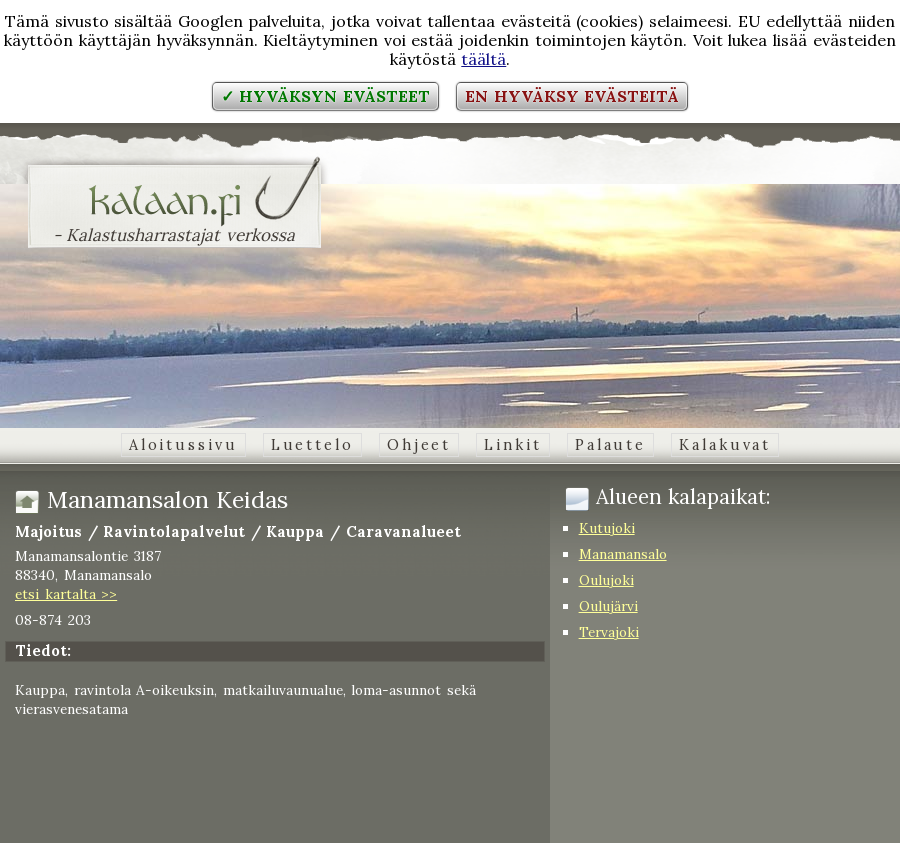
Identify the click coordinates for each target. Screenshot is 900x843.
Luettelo (312, 445)
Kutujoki (607, 528)
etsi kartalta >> (66, 594)
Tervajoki (609, 632)
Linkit (512, 445)
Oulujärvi (608, 606)
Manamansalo (623, 554)
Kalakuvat (725, 445)
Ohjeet (419, 445)
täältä (483, 59)
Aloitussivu (183, 445)
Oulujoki (606, 580)
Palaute (610, 445)
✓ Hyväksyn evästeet (325, 96)
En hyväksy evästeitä (572, 96)
